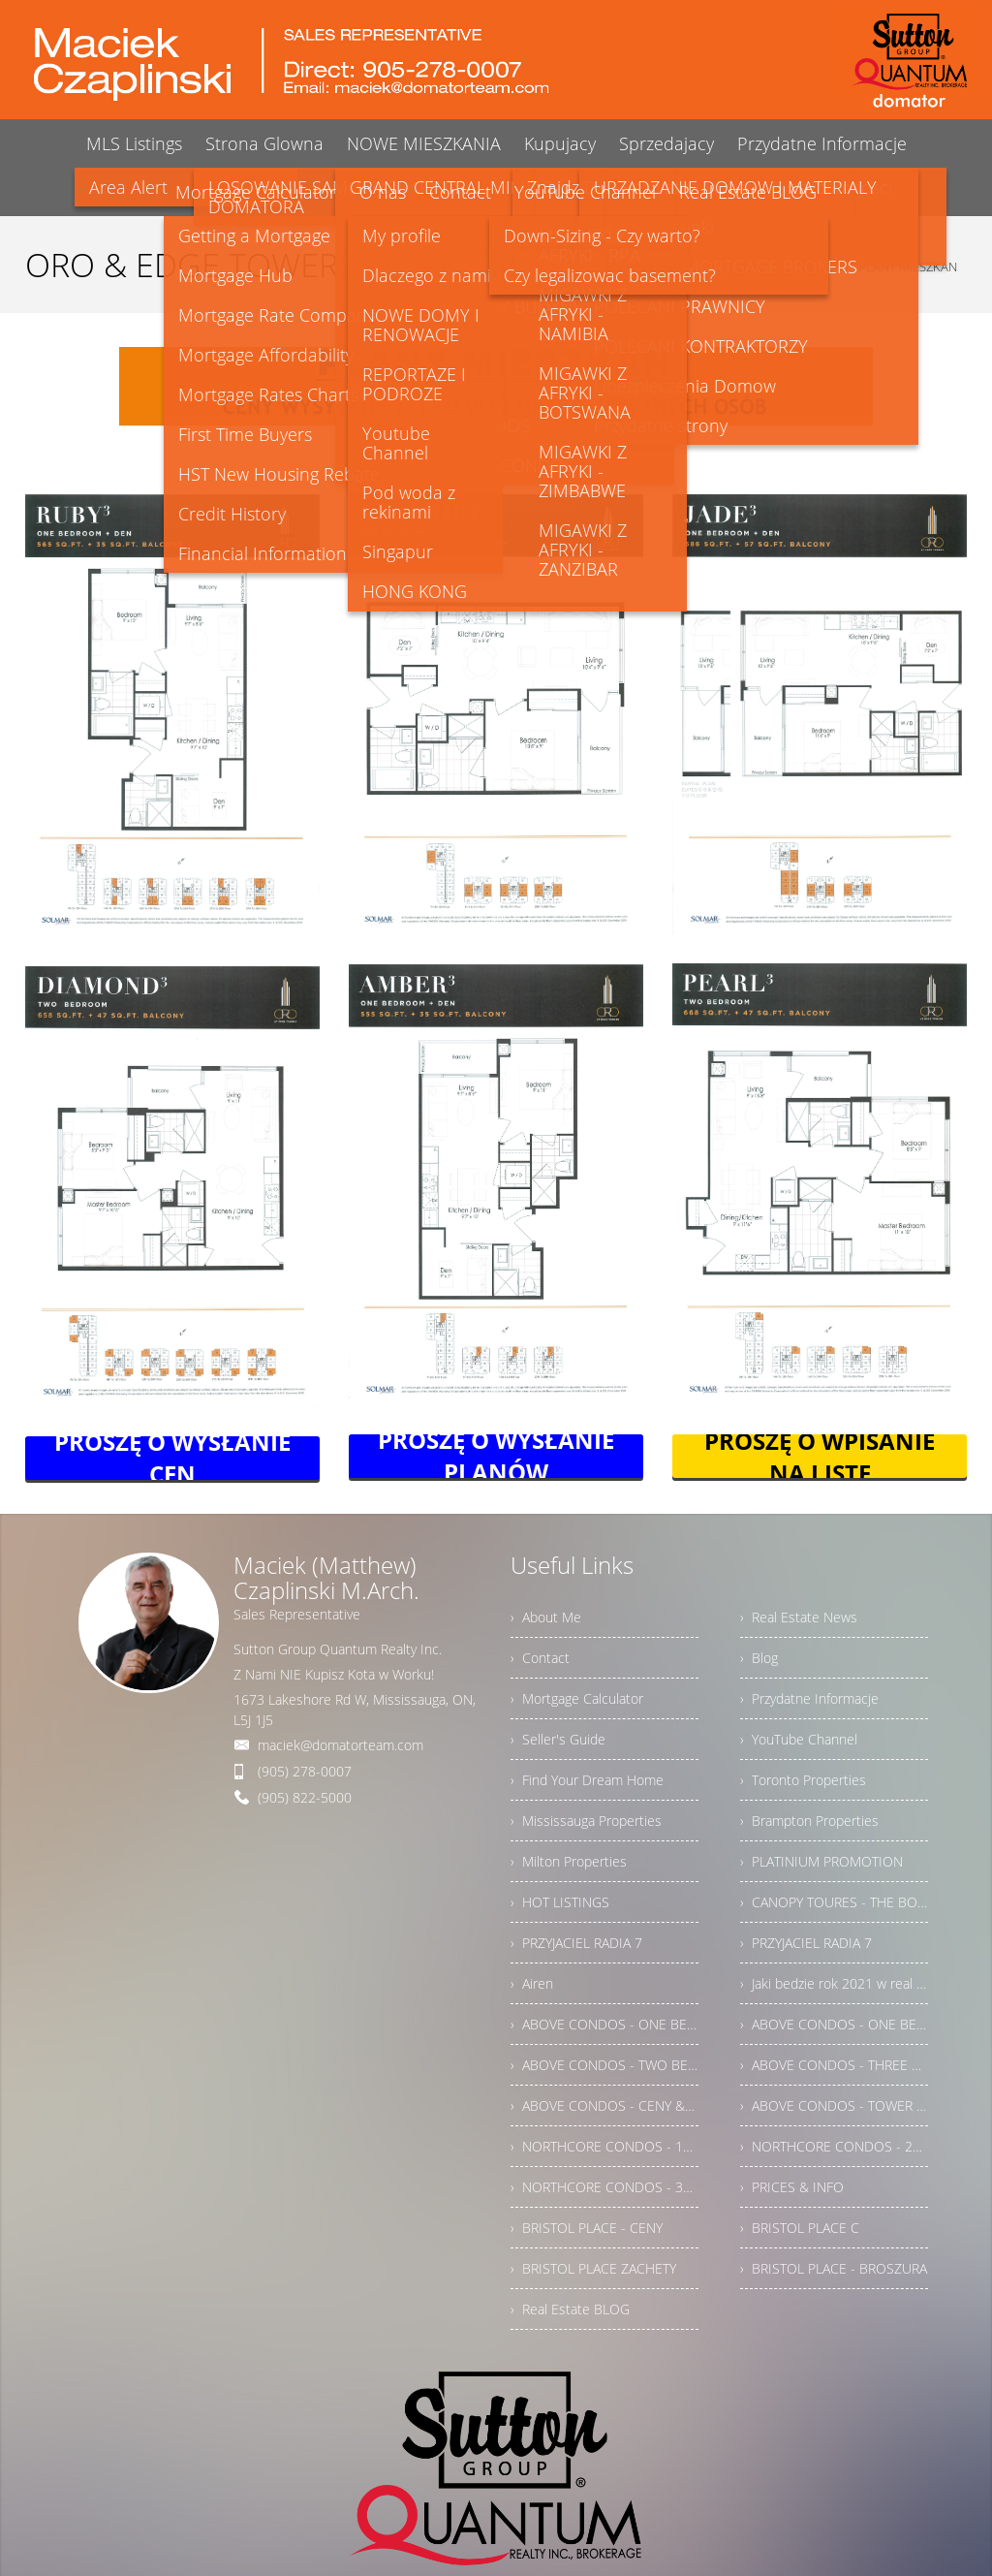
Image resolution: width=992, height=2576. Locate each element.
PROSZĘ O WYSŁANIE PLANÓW (496, 1456)
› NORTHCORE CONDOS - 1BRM (604, 2146)
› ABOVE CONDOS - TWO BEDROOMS (604, 2065)
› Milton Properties (569, 1861)
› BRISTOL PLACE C (799, 2227)
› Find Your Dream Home (587, 1780)
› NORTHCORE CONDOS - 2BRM (834, 2146)
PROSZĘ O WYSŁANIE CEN (172, 1458)
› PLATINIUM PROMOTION (821, 1861)
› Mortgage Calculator (577, 1698)
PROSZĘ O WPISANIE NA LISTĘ (819, 1456)
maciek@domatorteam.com (340, 1745)
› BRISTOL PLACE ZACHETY (593, 2268)
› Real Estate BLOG (570, 2309)
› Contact (540, 1658)
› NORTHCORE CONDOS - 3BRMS (604, 2187)
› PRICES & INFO (792, 2187)
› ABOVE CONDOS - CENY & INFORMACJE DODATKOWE (604, 2105)
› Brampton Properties (809, 1820)
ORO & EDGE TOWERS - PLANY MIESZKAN (840, 266)
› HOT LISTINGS (560, 1902)
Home (687, 266)
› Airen (532, 1983)
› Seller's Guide (558, 1739)
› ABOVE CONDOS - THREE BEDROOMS (834, 2065)
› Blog (759, 1658)
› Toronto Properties (803, 1780)
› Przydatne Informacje (809, 1698)
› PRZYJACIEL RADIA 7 (576, 1942)
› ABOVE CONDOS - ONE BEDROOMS (604, 2024)
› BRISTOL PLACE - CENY (587, 2227)
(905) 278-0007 (305, 1771)
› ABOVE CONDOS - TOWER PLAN (834, 2105)
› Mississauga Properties (586, 1820)
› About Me (546, 1617)
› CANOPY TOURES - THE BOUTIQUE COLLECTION (834, 1902)
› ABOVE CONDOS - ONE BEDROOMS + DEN (834, 2024)
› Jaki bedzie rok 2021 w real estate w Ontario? (834, 1983)
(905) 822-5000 (305, 1797)
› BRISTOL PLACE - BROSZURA (833, 2268)
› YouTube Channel (798, 1739)
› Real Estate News (798, 1617)
